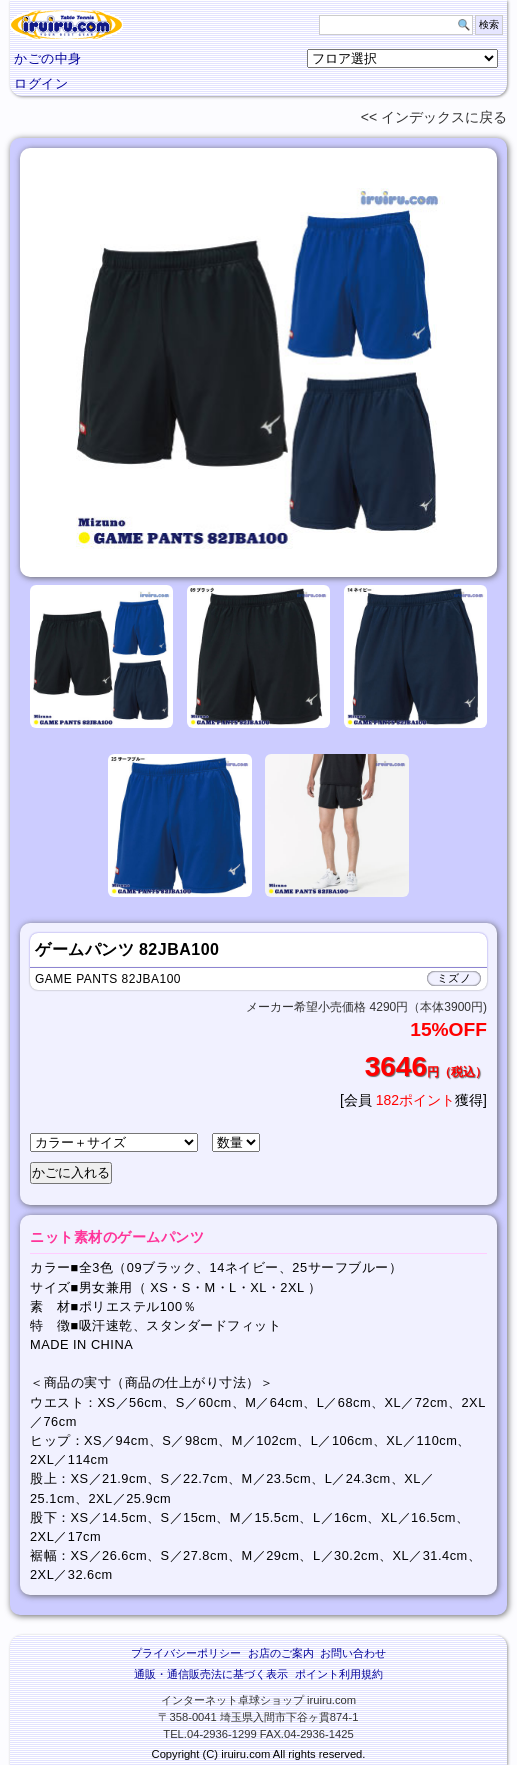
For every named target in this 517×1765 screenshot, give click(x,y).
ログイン (41, 83)
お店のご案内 (281, 1653)
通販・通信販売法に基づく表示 (211, 1674)
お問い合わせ (353, 1653)
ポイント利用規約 (339, 1674)
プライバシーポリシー (186, 1653)
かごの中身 (48, 58)
